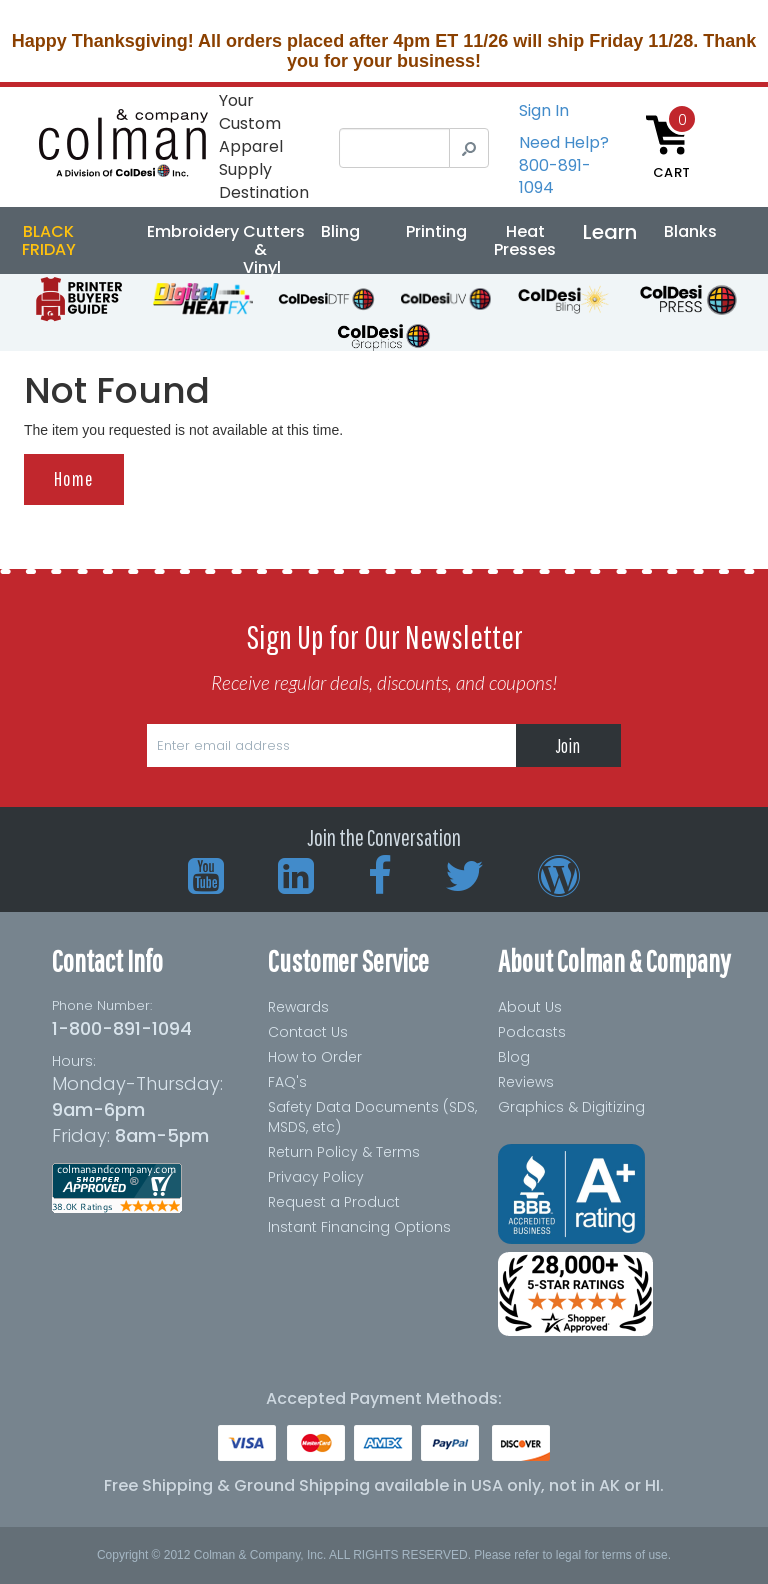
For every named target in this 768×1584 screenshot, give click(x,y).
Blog (514, 1057)
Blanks (690, 231)
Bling (340, 231)
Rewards (298, 1007)
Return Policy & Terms (344, 1152)
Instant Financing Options (359, 1227)
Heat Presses (525, 240)
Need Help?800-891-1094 (564, 165)
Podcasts (532, 1032)
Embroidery (193, 231)
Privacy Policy (316, 1177)
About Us (530, 1007)
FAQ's (287, 1082)
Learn (610, 232)
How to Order (315, 1057)
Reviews (526, 1082)
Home (74, 478)
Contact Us (308, 1032)
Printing (436, 231)
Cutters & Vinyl (274, 249)
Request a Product (334, 1202)
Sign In (544, 110)
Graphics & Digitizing (571, 1107)
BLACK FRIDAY (49, 240)
